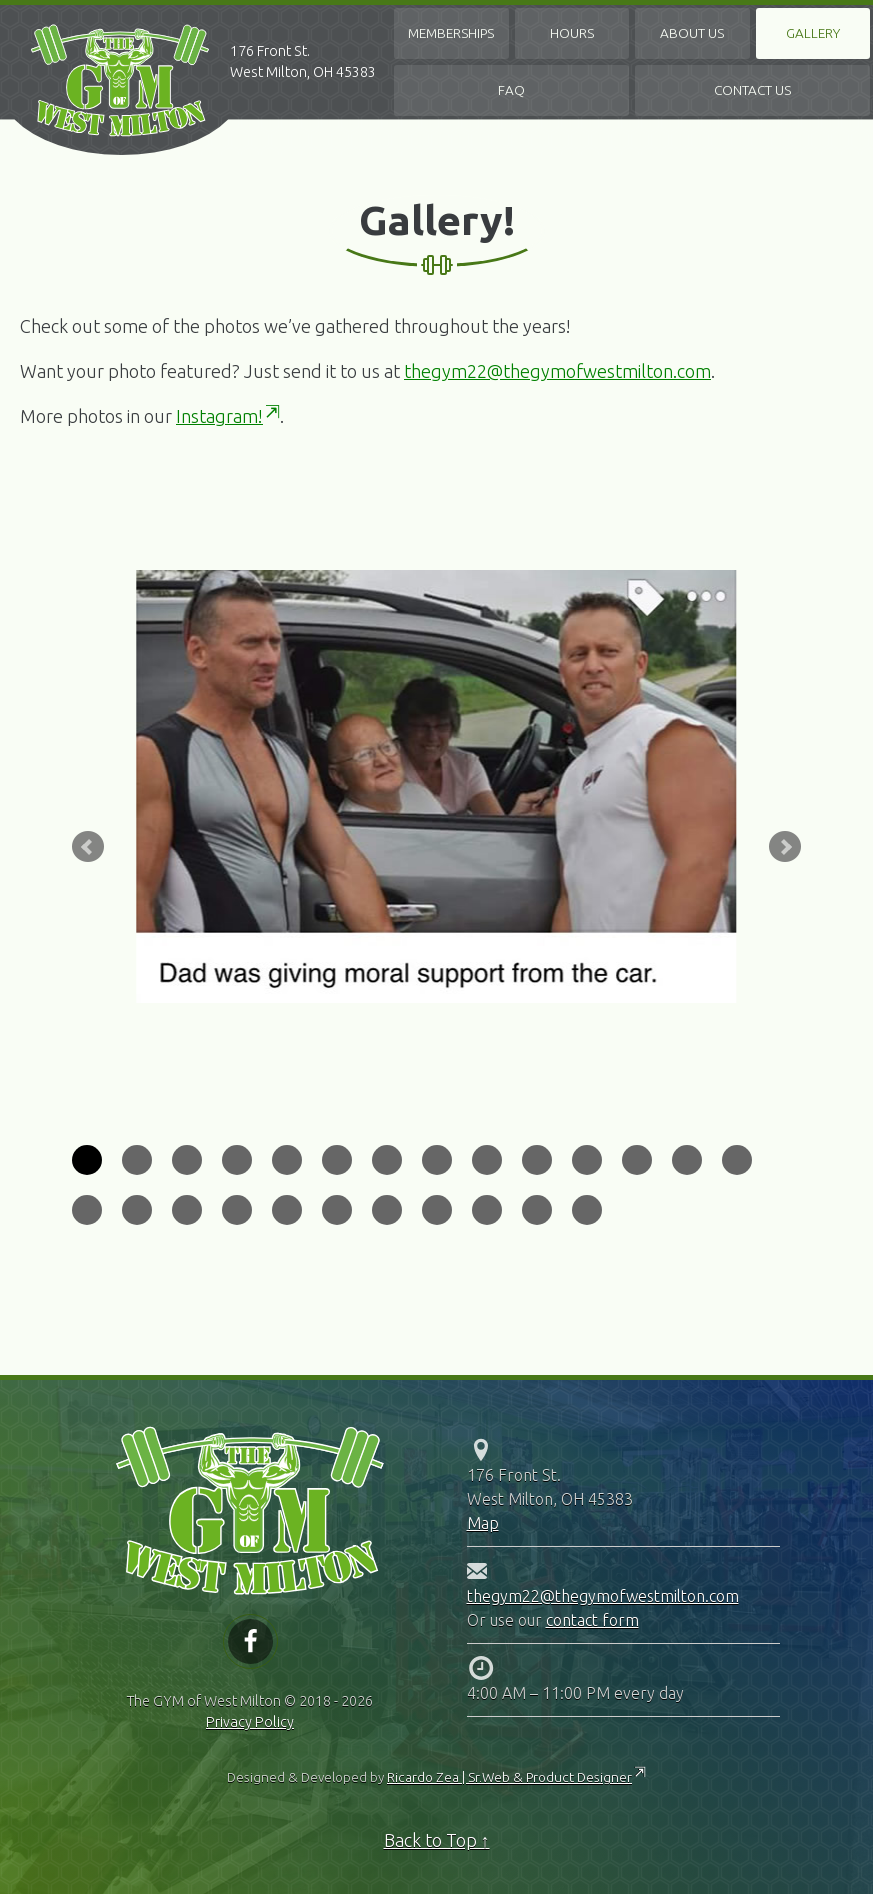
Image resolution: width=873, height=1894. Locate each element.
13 (687, 1160)
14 (737, 1160)
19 (287, 1210)
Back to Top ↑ (437, 1840)
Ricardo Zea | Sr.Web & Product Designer (509, 1777)
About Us (692, 33)
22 (437, 1210)
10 (537, 1160)
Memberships (451, 33)
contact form (592, 1620)
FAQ (511, 90)
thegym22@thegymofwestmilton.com (557, 371)
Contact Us (752, 90)
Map (483, 1523)
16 (137, 1210)
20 (337, 1210)
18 (237, 1210)
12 (637, 1160)
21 (387, 1210)
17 (187, 1210)
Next (785, 847)
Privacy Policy (250, 1722)
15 (87, 1210)
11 (587, 1160)
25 (587, 1210)
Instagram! (219, 416)
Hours (572, 33)
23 (487, 1210)
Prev (88, 847)
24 (537, 1210)
